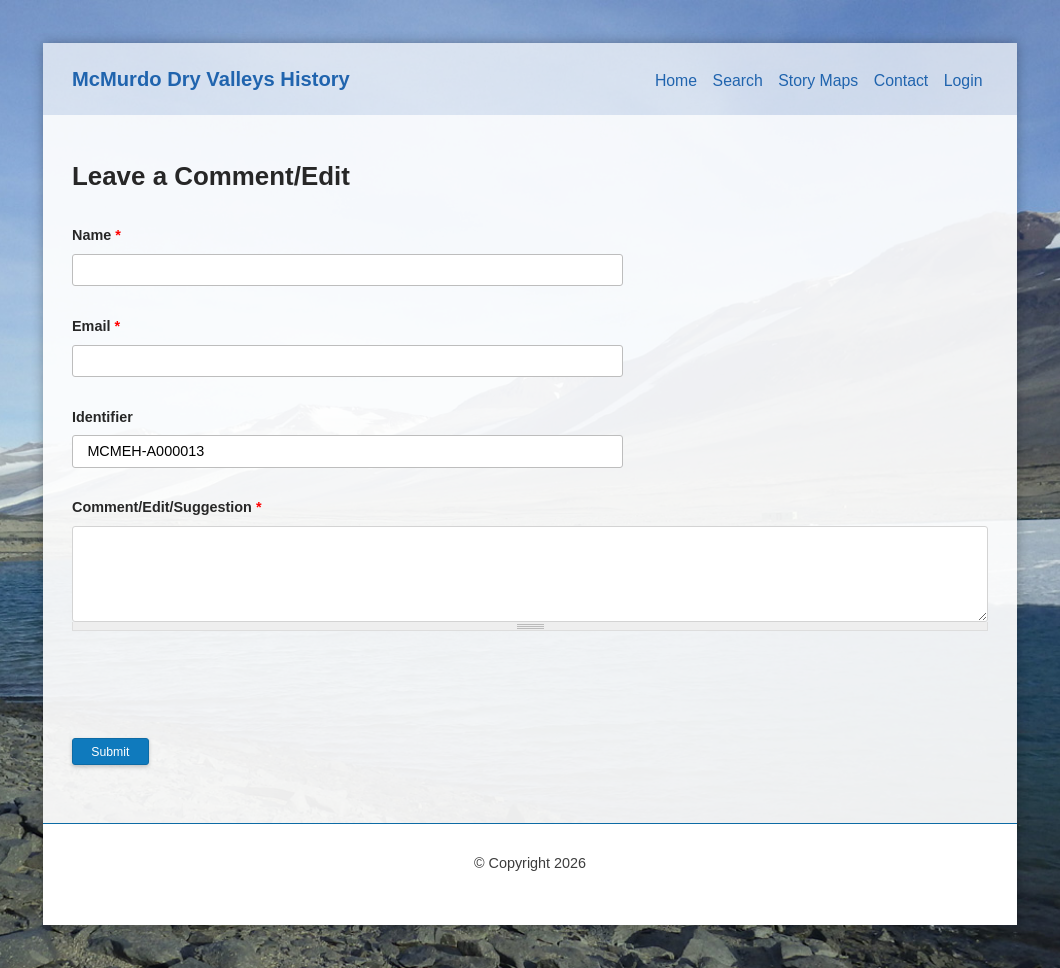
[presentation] (224, 699)
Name (96, 235)
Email (96, 326)
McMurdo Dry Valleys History (211, 79)
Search (738, 80)
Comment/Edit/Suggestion (167, 507)
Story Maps (818, 80)
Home (676, 80)
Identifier (102, 417)
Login (963, 80)
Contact (901, 80)
